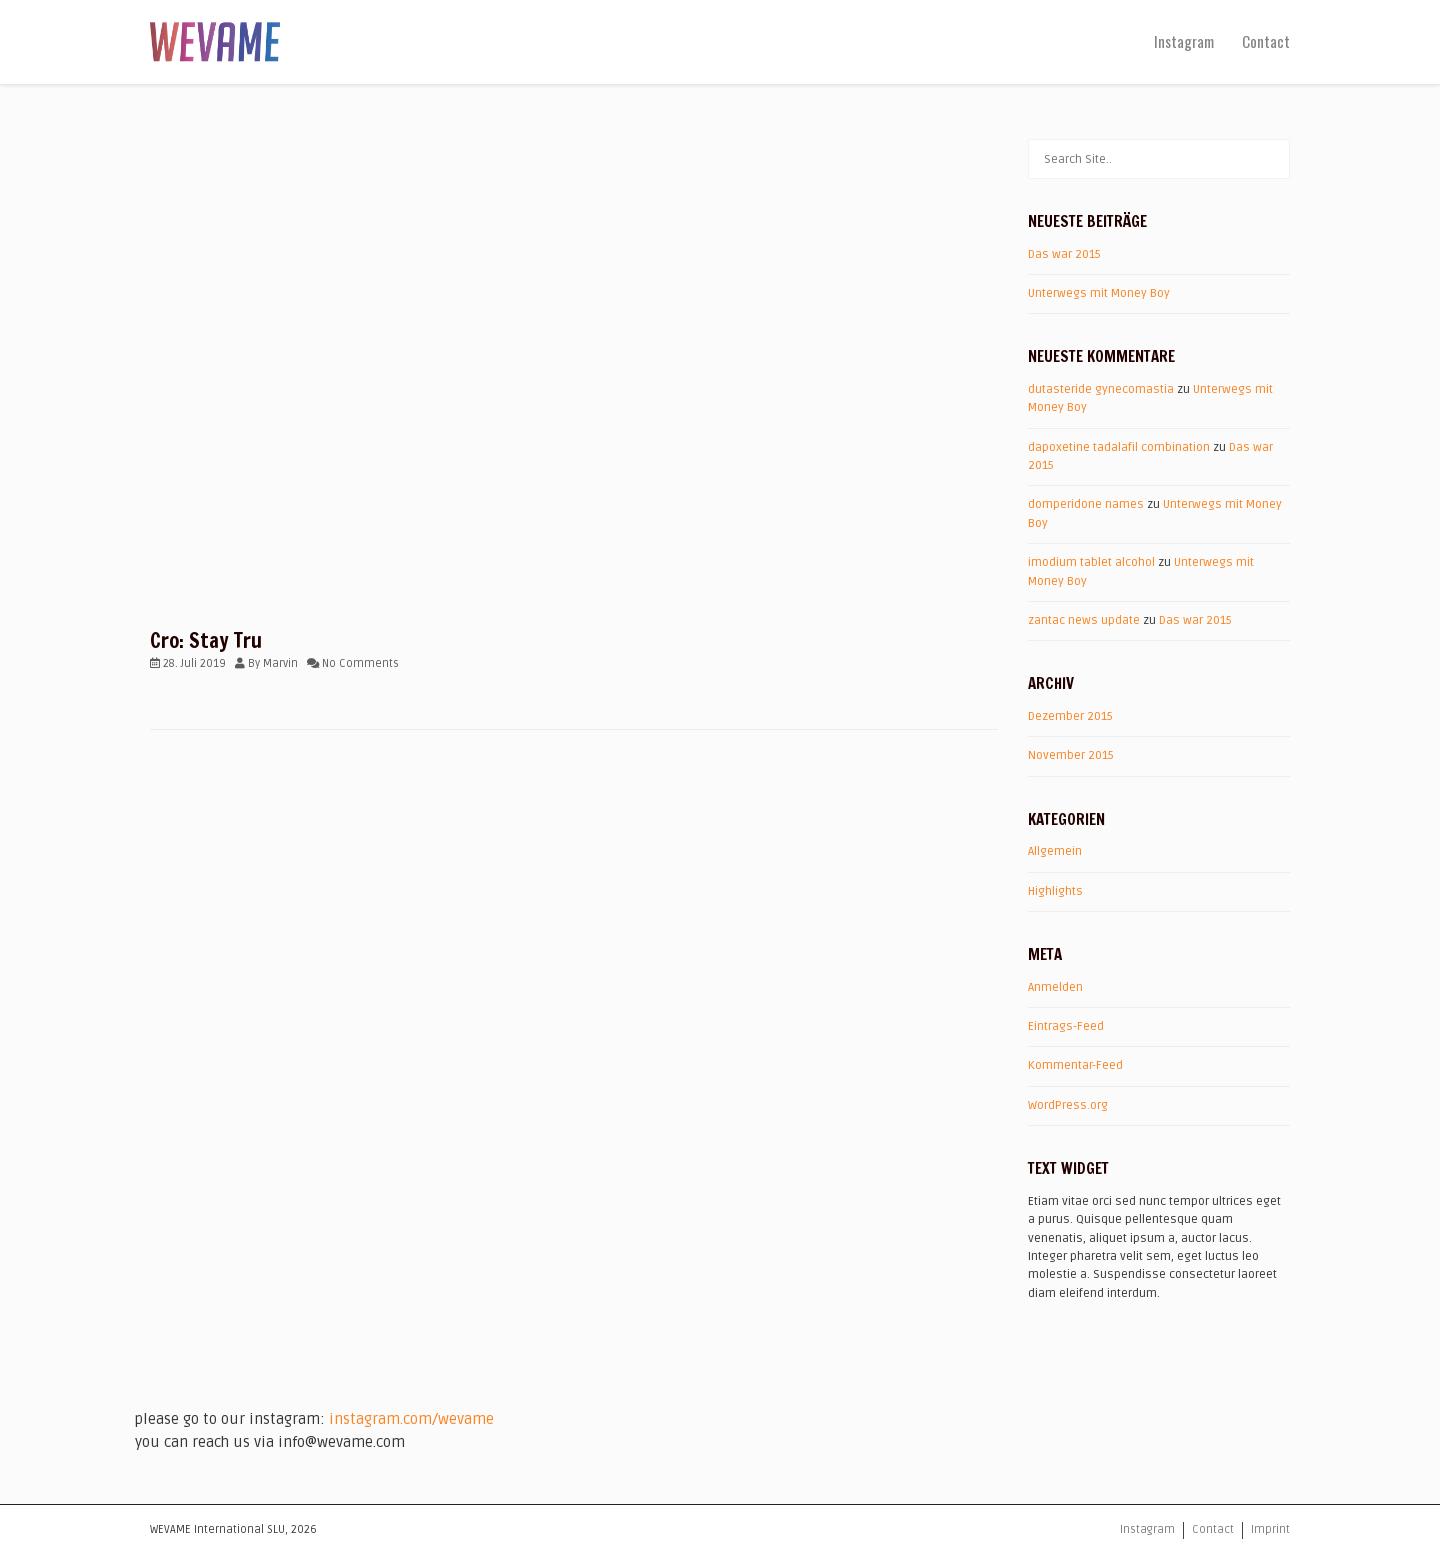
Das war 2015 (1064, 254)
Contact (1266, 41)
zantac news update (1084, 620)
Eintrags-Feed (1066, 1026)
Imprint (1270, 1529)
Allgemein (1055, 851)
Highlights (1055, 891)
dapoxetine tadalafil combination (1119, 447)
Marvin (280, 663)
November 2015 (1071, 755)
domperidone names (1086, 504)
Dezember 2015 (1070, 716)
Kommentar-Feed (1075, 1065)
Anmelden (1055, 987)
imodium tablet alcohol (1091, 562)
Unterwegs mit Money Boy (1099, 293)
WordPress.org (1068, 1105)
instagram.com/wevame (411, 1419)
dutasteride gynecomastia (1101, 389)
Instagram (1184, 41)
